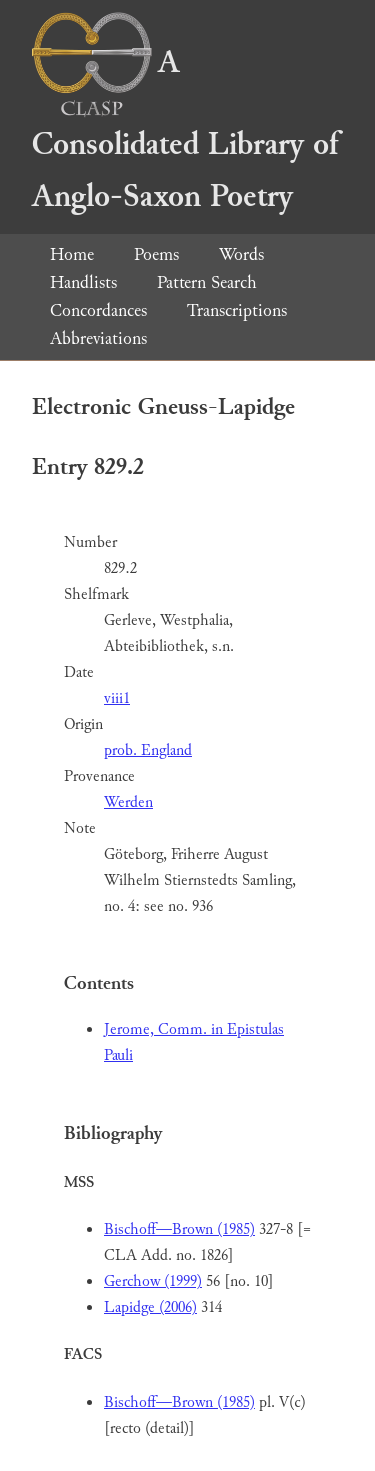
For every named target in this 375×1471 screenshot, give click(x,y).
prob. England (148, 750)
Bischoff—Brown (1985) (179, 1229)
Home (72, 254)
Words (241, 254)
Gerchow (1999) (153, 1281)
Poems (156, 254)
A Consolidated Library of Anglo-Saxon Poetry (185, 129)
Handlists (83, 282)
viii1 (117, 698)
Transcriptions (237, 310)
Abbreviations (98, 338)
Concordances (98, 310)
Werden (128, 802)
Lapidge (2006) (150, 1307)
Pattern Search (207, 282)
